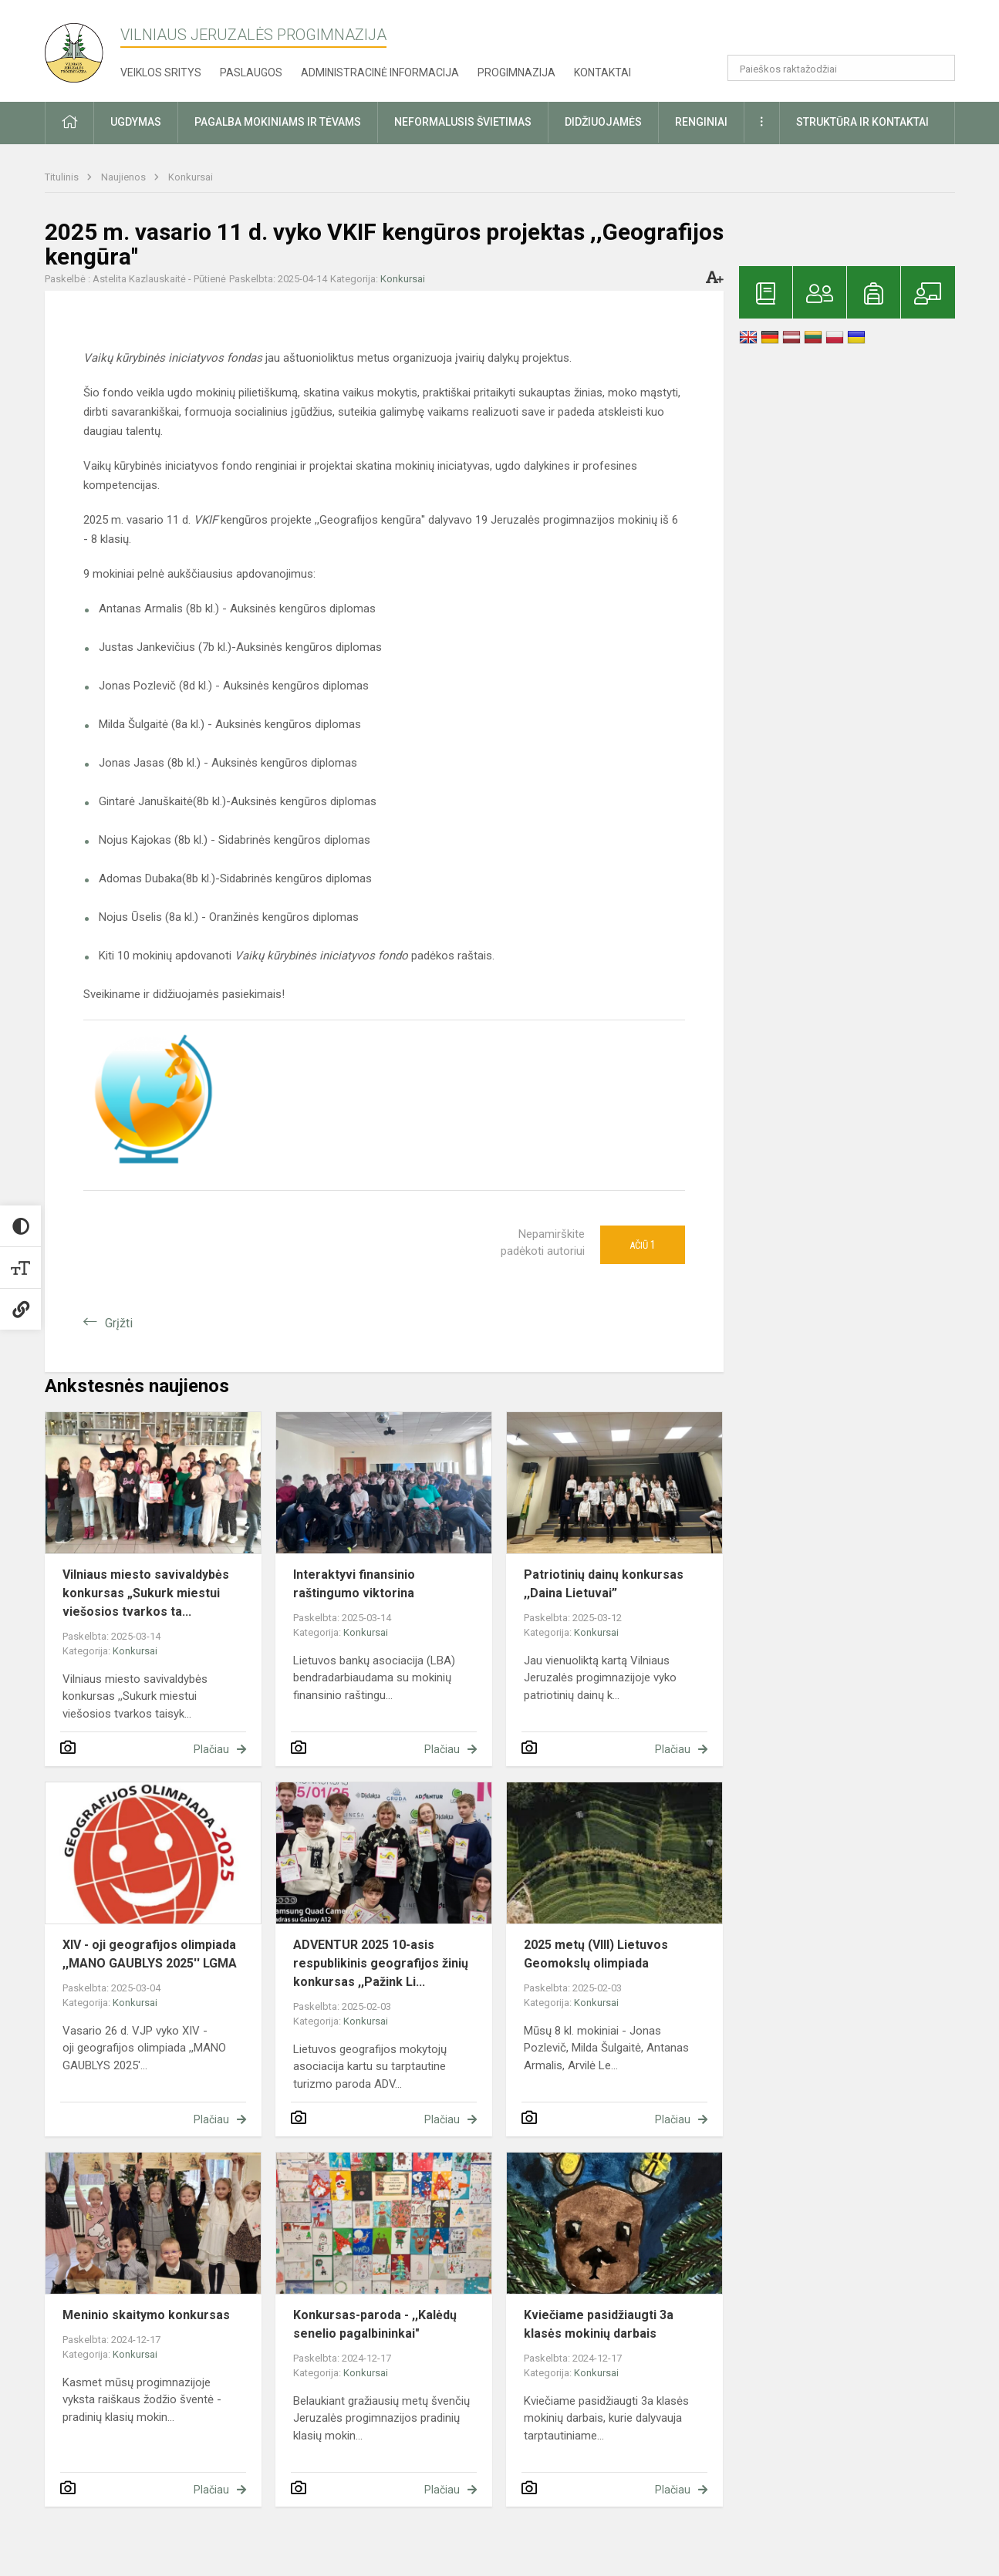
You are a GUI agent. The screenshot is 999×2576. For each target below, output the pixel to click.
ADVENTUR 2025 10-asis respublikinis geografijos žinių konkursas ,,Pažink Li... (380, 1963)
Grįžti (119, 1323)
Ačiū (642, 1244)
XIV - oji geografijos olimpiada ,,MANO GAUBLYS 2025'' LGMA (149, 1954)
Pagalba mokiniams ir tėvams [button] (277, 122)
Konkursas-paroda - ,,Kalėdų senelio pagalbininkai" (375, 2324)
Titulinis (63, 177)
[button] (849, 32)
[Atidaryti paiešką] (938, 67)
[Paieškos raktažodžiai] (841, 68)
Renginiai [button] (701, 122)
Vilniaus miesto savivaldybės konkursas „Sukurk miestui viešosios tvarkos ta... (145, 1593)
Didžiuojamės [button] (603, 122)
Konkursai (190, 177)
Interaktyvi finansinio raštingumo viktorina (354, 1583)
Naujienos (124, 177)
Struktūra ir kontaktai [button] (862, 122)
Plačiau (211, 1749)
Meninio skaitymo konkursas (146, 2315)
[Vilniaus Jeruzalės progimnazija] (79, 48)
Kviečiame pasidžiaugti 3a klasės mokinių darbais (598, 2324)
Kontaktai (602, 72)
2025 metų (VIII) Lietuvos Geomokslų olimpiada (596, 1954)
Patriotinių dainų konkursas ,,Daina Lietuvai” (603, 1583)
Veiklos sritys (160, 72)
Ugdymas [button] (135, 122)
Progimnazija (516, 72)
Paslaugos (251, 72)
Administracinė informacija (380, 72)
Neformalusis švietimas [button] (463, 122)
